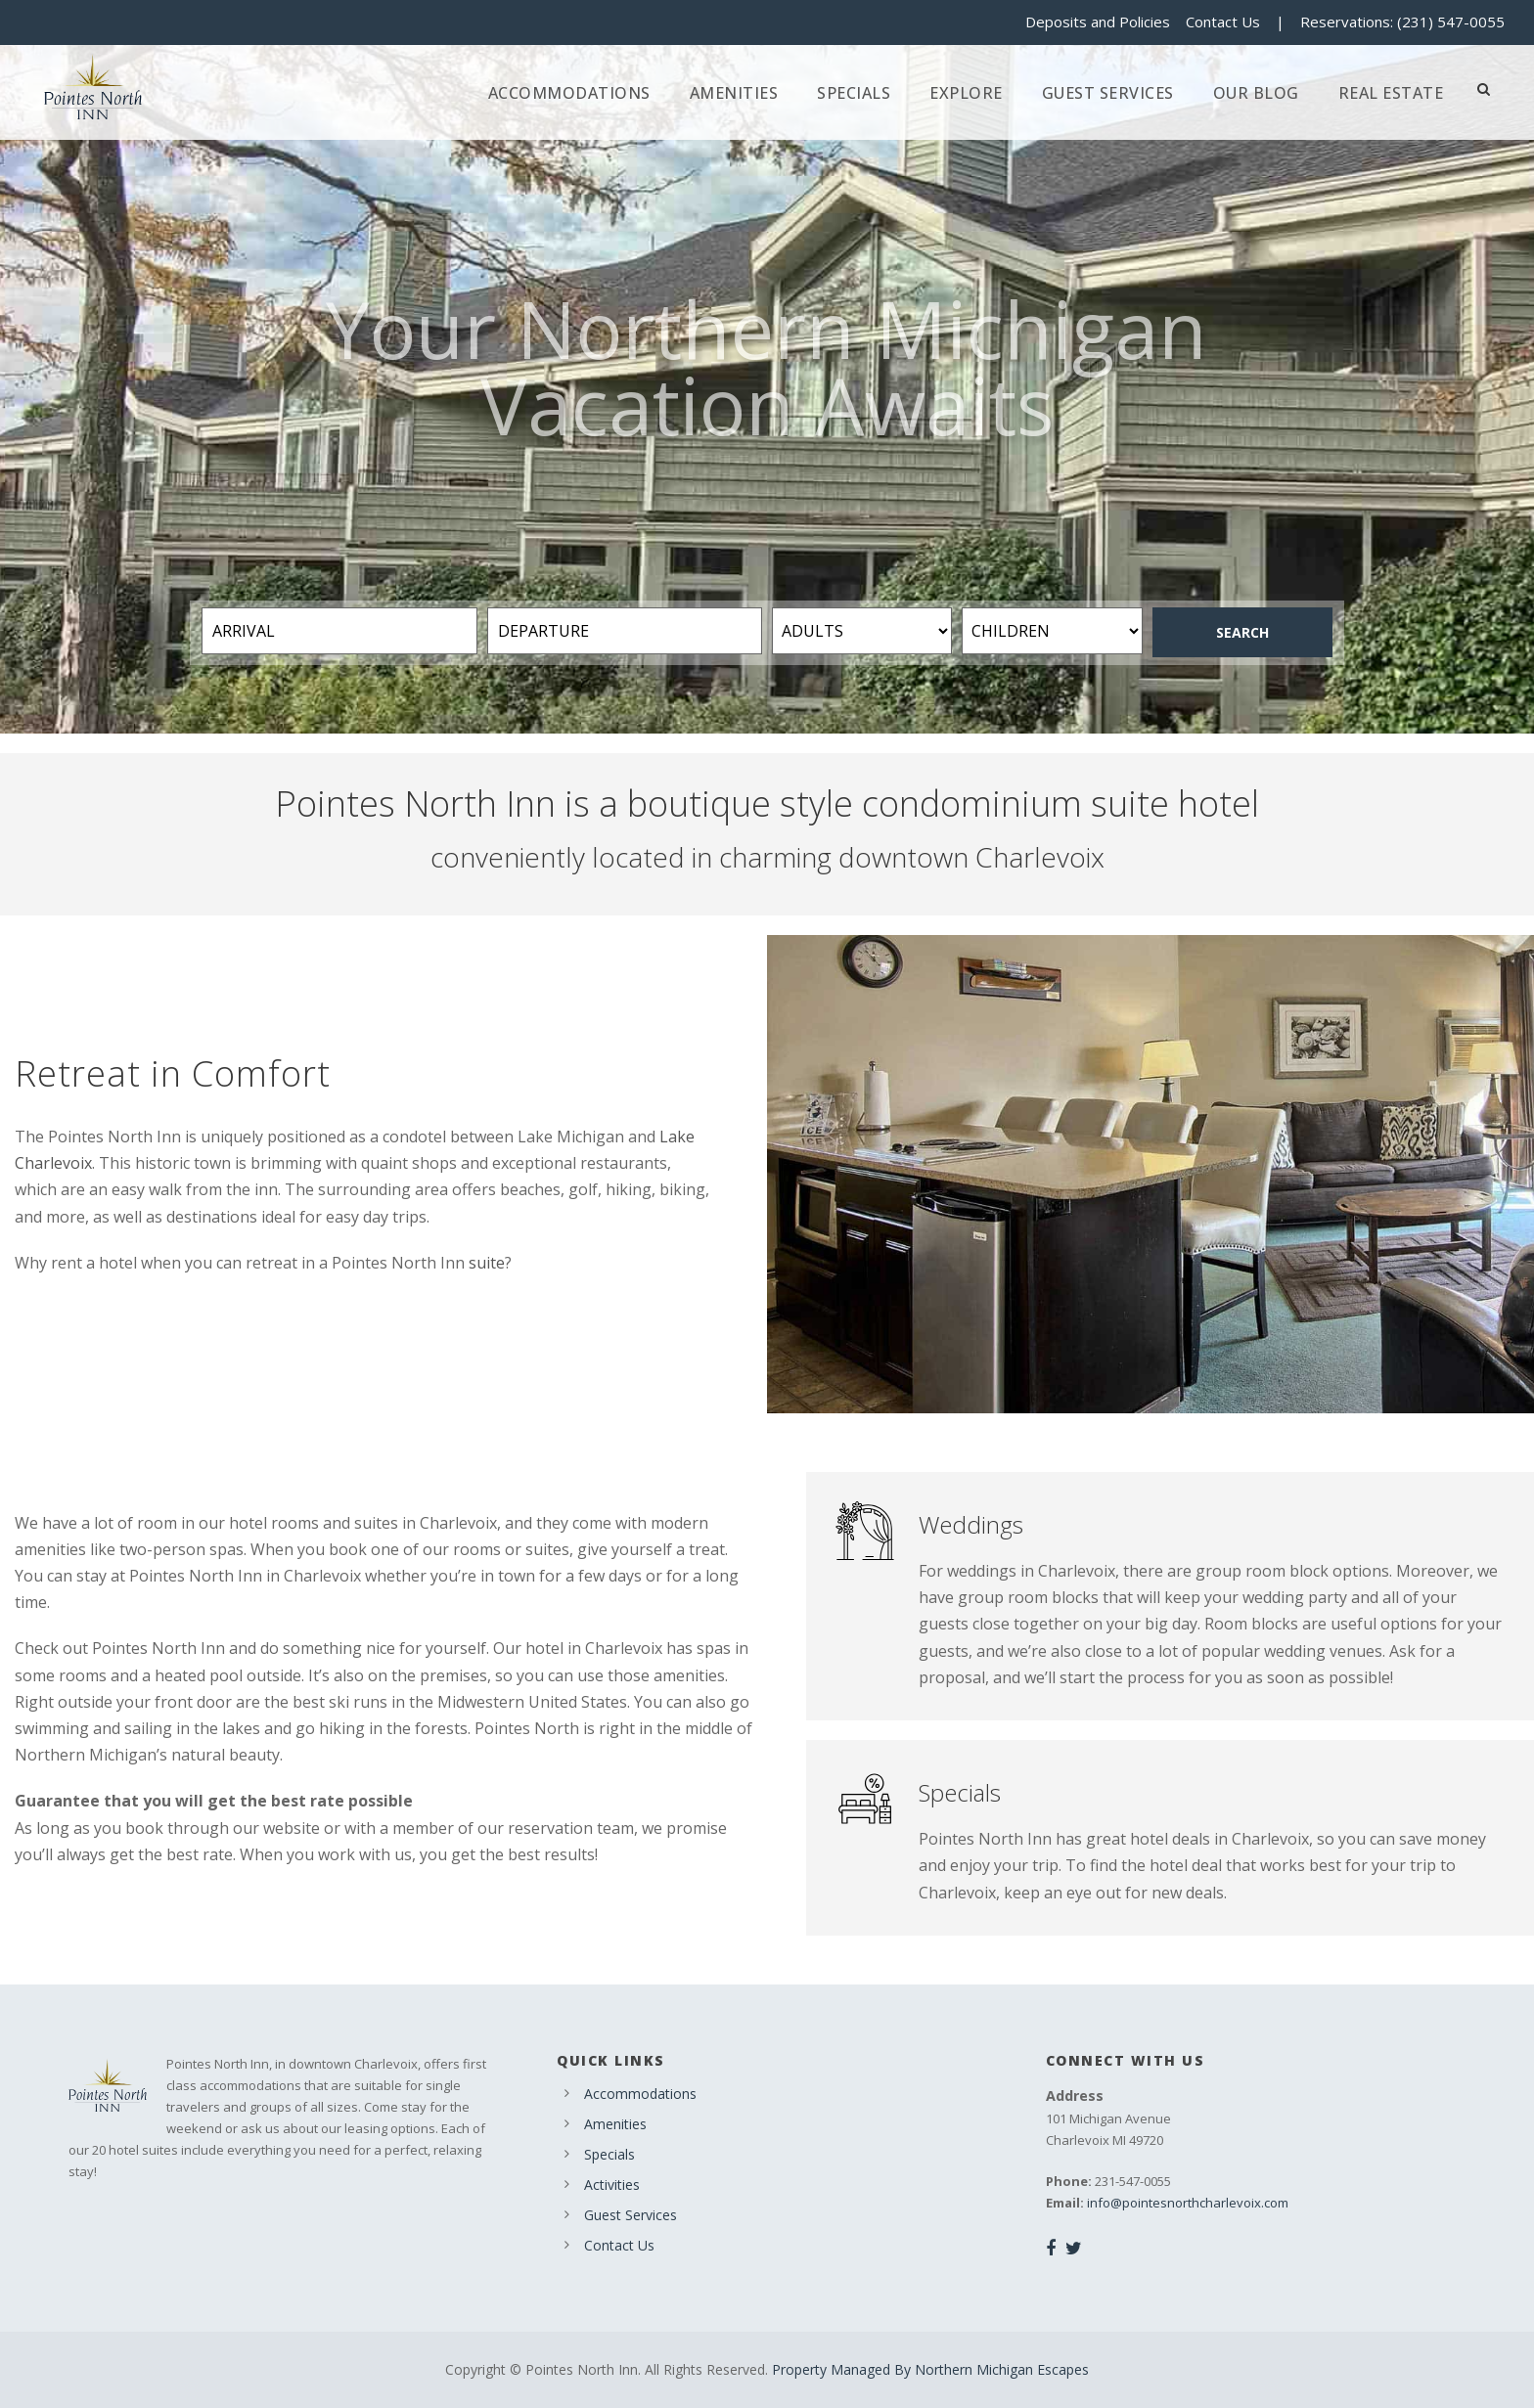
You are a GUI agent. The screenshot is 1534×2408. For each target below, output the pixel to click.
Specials (853, 93)
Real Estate (1391, 93)
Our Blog (1256, 93)
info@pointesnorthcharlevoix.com (1187, 2202)
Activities (612, 2184)
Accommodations (569, 93)
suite (487, 1262)
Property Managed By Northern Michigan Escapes (930, 2369)
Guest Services (1108, 93)
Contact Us (1223, 21)
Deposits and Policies (1097, 21)
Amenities (734, 93)
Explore (966, 93)
